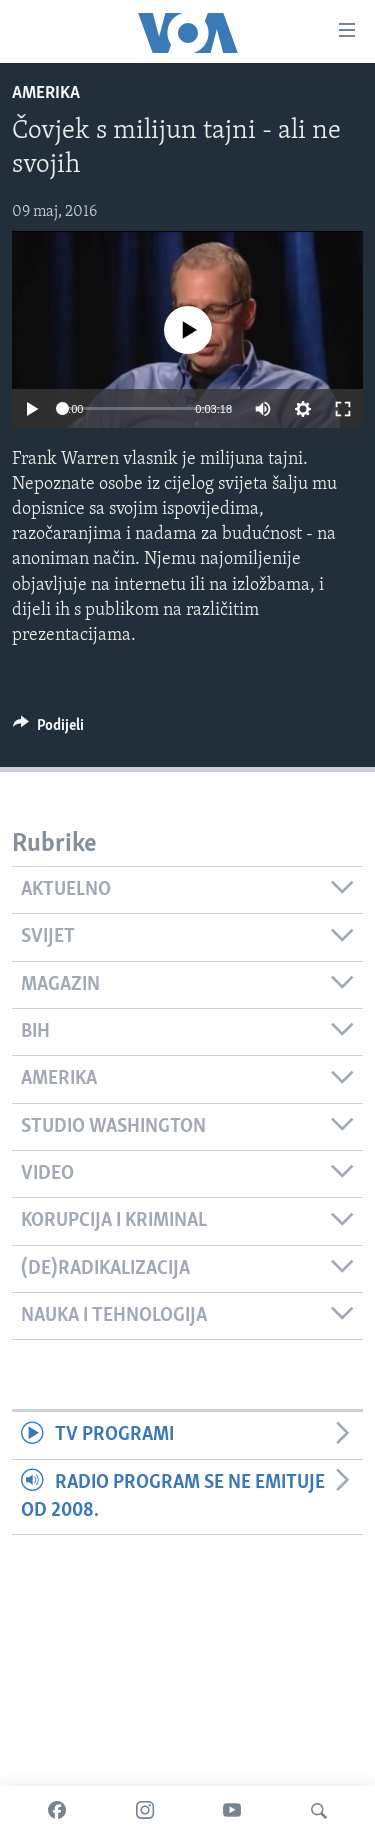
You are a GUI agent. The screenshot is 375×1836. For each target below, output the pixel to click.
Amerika (46, 93)
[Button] (48, 730)
